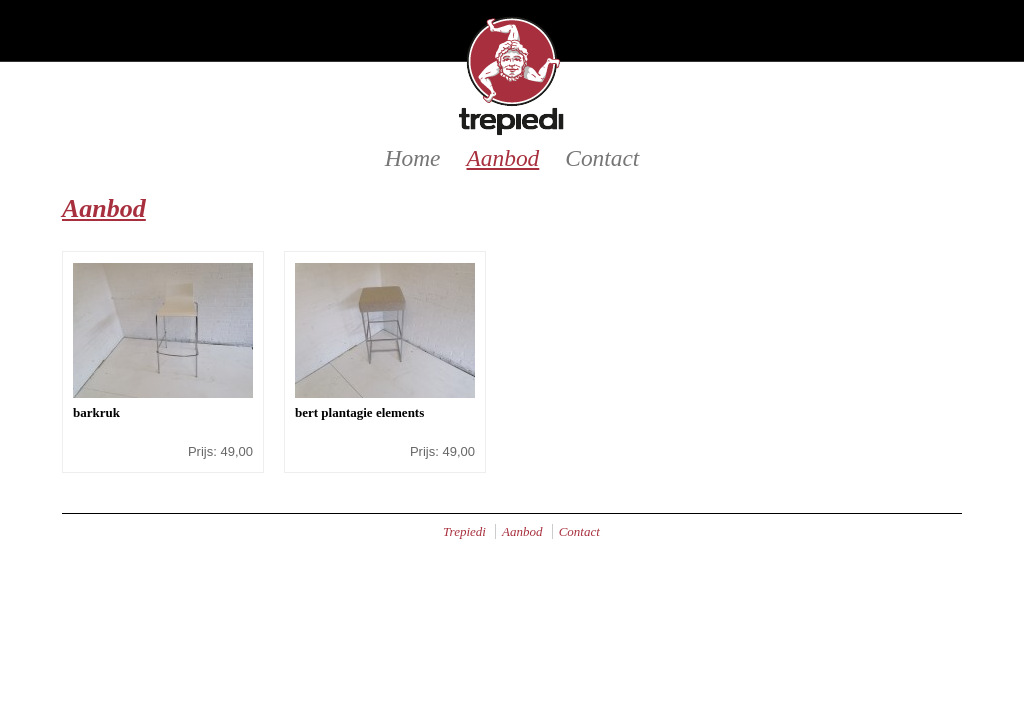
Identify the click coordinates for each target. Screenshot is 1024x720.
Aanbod (503, 158)
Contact (602, 158)
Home (413, 158)
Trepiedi (464, 531)
